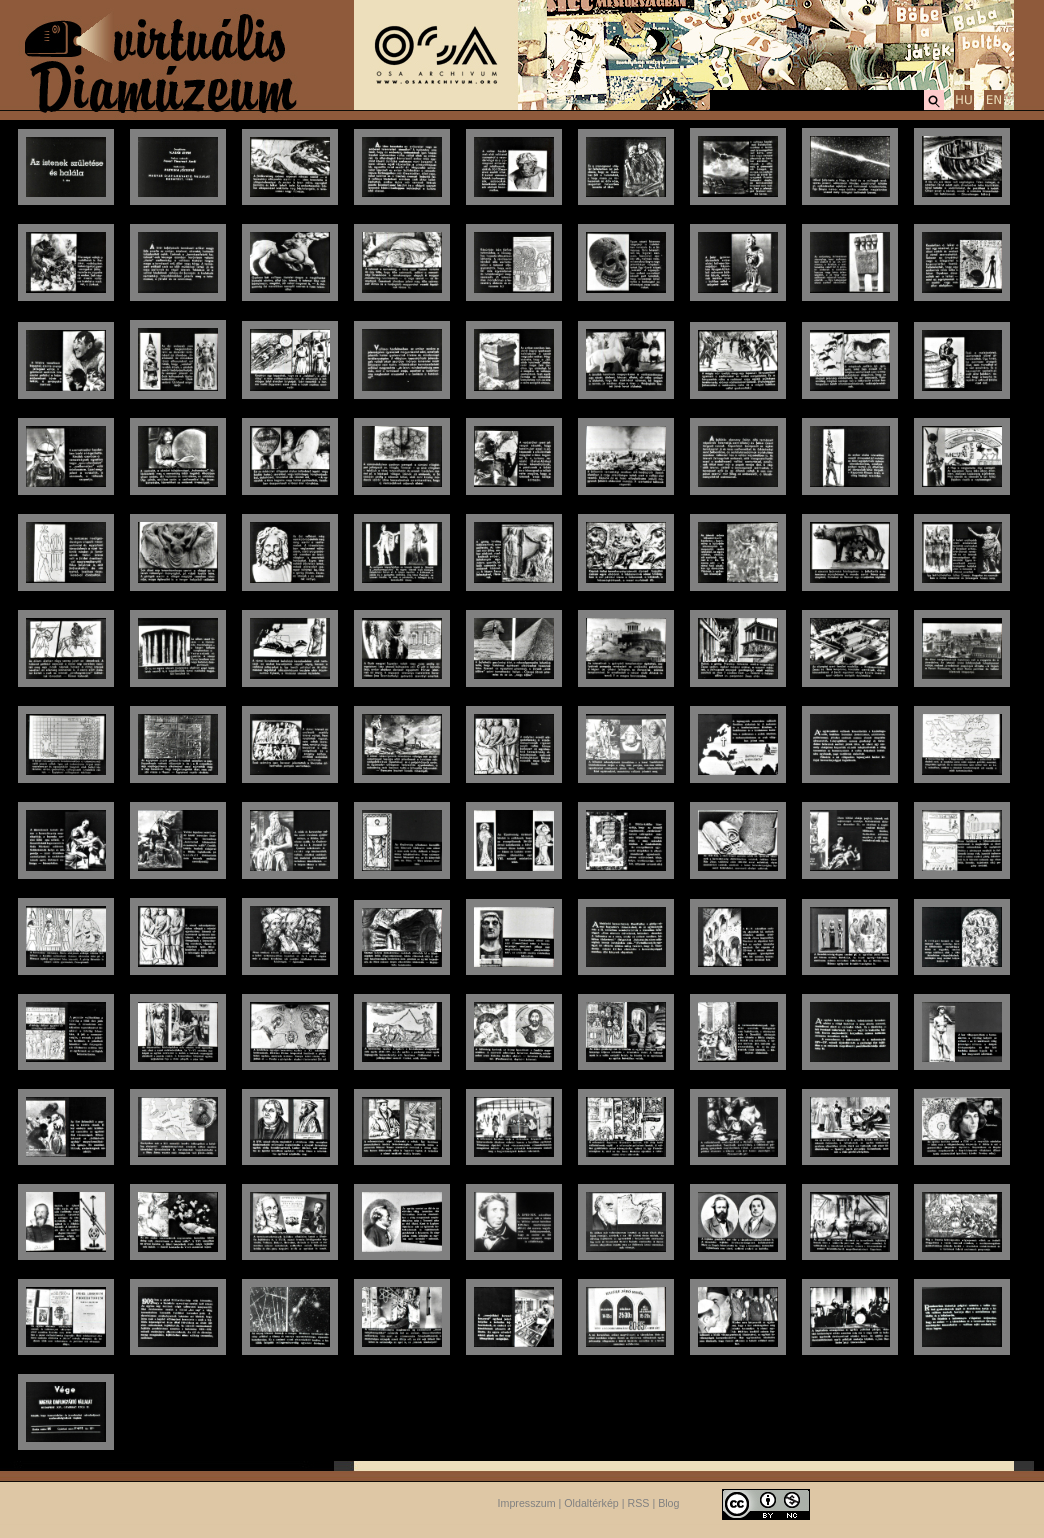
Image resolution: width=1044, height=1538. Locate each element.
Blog (668, 1503)
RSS (639, 1503)
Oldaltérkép (591, 1503)
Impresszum (527, 1503)
